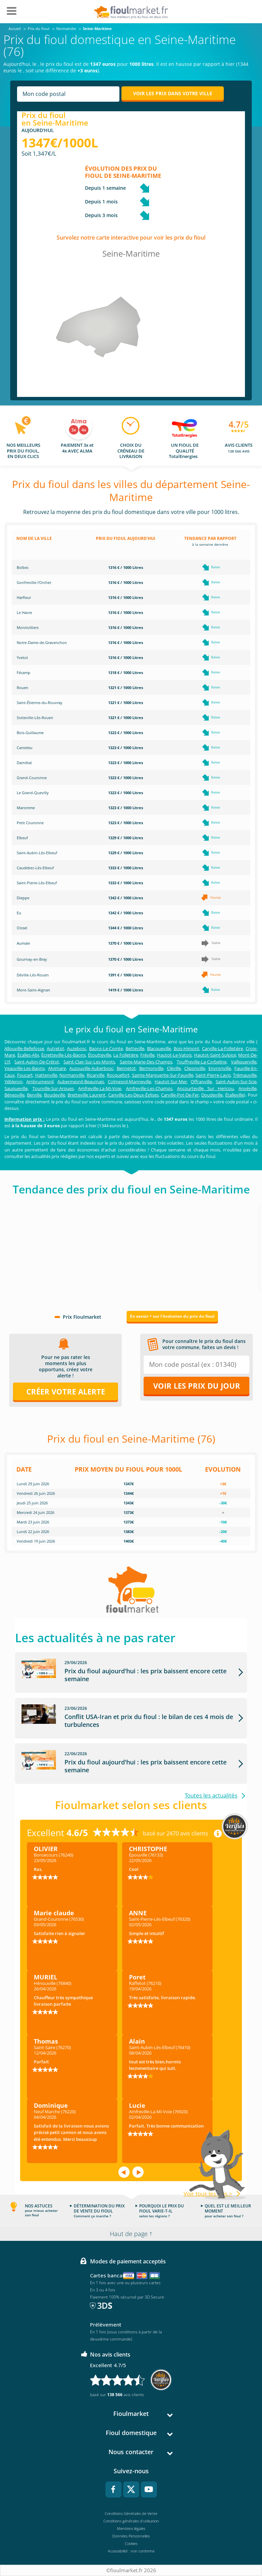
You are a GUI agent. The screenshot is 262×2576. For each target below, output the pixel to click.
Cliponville (194, 1068)
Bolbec (23, 567)
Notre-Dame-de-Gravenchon (42, 642)
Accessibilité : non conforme (131, 2550)
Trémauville (245, 1075)
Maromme (26, 807)
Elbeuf (22, 837)
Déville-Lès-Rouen (33, 974)
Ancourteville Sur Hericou (205, 1088)
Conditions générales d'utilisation (131, 2520)
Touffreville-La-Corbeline (202, 1062)
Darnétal (24, 762)
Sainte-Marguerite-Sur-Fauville (162, 1075)
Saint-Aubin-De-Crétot (36, 1062)
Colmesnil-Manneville (129, 1081)
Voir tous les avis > (208, 2193)
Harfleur (24, 597)
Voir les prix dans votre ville (172, 93)
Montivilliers (28, 627)
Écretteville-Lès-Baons (63, 1055)
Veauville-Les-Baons (24, 1068)
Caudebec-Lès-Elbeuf (35, 867)
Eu (19, 912)
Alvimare (57, 1068)
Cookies (131, 2543)
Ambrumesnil (40, 1081)
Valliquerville (244, 1062)
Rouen (22, 687)
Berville (34, 1095)
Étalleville (234, 1095)
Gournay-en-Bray (32, 959)
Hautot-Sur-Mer (171, 1081)
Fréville (147, 1055)
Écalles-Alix (28, 1055)
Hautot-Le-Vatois (174, 1055)
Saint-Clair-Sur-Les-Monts (89, 1062)
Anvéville (247, 1088)
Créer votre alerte (65, 1391)
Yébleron (13, 1081)
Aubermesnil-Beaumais (80, 1081)
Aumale (23, 943)
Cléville (174, 1068)
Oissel (22, 927)
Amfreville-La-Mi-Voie (99, 1088)
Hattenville (46, 1075)
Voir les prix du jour (196, 1385)
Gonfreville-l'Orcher (34, 582)
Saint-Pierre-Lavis (213, 1075)
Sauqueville (16, 1088)
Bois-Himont (186, 1048)
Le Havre (24, 612)
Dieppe (23, 897)
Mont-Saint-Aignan (33, 989)
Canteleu (24, 747)
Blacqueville (159, 1048)
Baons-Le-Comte (106, 1048)
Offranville (201, 1081)
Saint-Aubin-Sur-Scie (236, 1081)
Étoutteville (99, 1055)
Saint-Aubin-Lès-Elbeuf (37, 852)
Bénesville (14, 1095)
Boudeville (54, 1095)
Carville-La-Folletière (222, 1048)
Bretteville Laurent (86, 1095)
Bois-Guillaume (30, 732)
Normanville (71, 1075)
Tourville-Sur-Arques (53, 1088)
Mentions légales (131, 2528)
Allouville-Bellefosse (24, 1048)
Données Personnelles (131, 2535)
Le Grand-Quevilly (33, 792)
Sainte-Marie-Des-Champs (146, 1062)
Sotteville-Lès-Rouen (35, 717)
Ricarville (95, 1075)
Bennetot (126, 1068)
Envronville (219, 1068)
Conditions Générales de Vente (131, 2513)
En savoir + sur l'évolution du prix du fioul (172, 1316)
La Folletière (125, 1055)
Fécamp (23, 672)
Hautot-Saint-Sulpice (215, 1055)
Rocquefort (118, 1075)
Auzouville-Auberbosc (91, 1068)
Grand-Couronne (32, 777)
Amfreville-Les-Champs (149, 1088)
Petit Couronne (30, 822)
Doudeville (212, 1095)
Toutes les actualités (211, 1796)
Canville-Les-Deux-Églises (133, 1095)
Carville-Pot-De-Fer (180, 1095)
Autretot (55, 1048)
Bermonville (151, 1068)
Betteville (135, 1048)
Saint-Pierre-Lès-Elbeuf (37, 882)
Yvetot (22, 657)
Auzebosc (76, 1048)
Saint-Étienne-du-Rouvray (39, 702)
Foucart (25, 1075)
